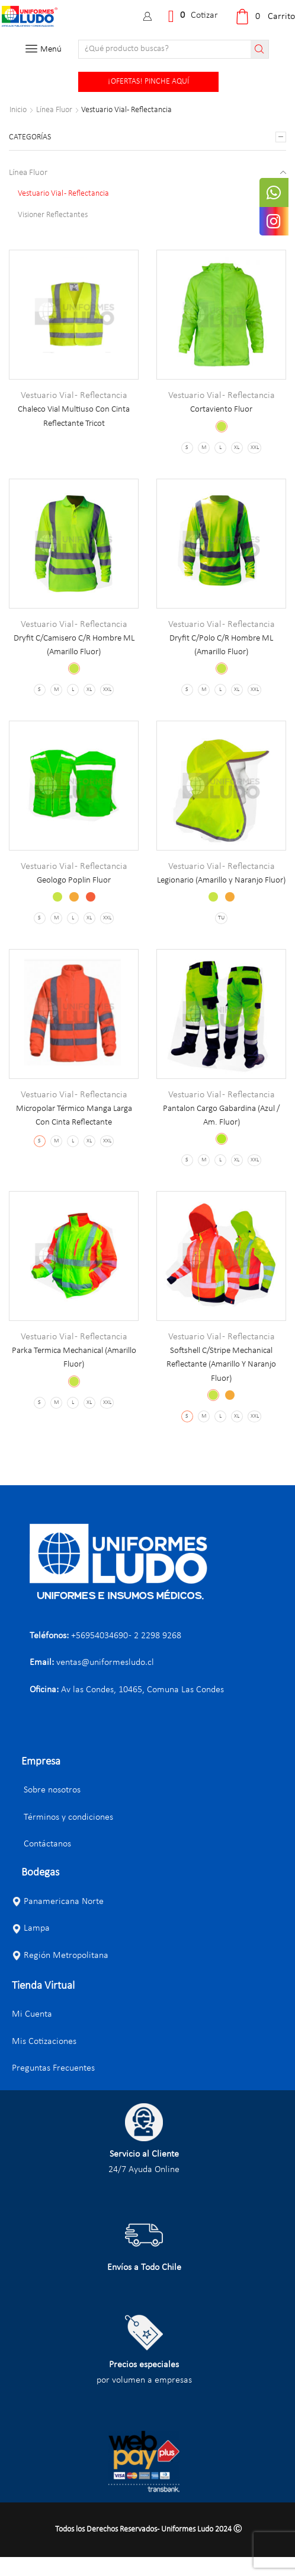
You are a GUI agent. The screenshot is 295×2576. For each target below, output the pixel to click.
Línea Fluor (54, 110)
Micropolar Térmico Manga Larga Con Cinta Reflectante (74, 1132)
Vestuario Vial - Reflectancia (74, 396)
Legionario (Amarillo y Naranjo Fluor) (221, 888)
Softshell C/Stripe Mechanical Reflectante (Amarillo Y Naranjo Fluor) (221, 1382)
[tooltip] (275, 194)
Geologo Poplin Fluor (74, 881)
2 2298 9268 (157, 1654)
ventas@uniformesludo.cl (105, 1681)
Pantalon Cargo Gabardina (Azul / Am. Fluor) (221, 1132)
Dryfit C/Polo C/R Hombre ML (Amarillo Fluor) (221, 646)
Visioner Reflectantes (53, 215)
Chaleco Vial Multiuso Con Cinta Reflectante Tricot (74, 417)
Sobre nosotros (46, 1809)
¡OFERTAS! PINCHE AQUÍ (148, 81)
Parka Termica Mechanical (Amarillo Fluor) (74, 1375)
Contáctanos (41, 1863)
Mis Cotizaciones (44, 2060)
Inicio (18, 110)
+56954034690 (99, 1654)
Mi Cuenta (32, 2033)
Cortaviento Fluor (221, 410)
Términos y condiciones (62, 1836)
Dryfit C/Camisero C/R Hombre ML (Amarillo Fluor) (74, 646)
